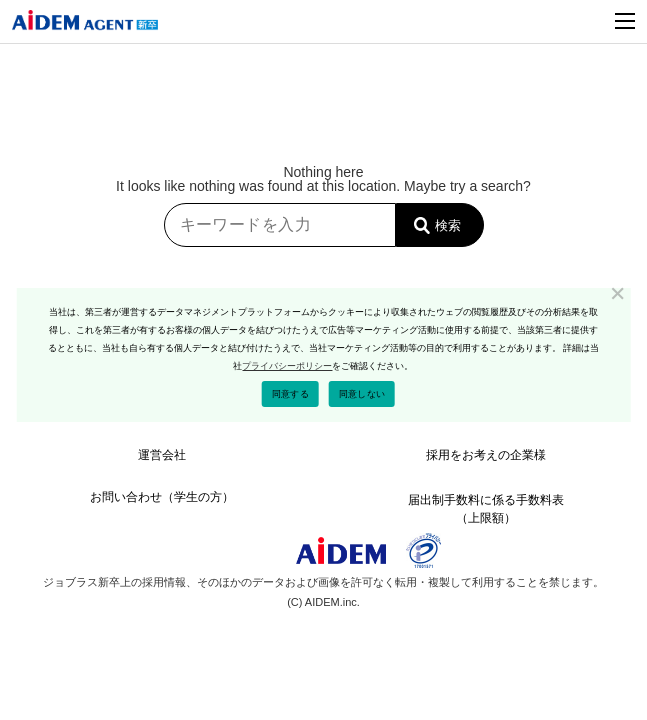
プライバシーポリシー (287, 366)
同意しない (362, 394)
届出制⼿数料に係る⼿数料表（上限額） (486, 505)
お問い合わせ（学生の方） (162, 497)
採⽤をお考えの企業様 (486, 455)
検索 (448, 225)
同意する (290, 394)
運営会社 (162, 455)
